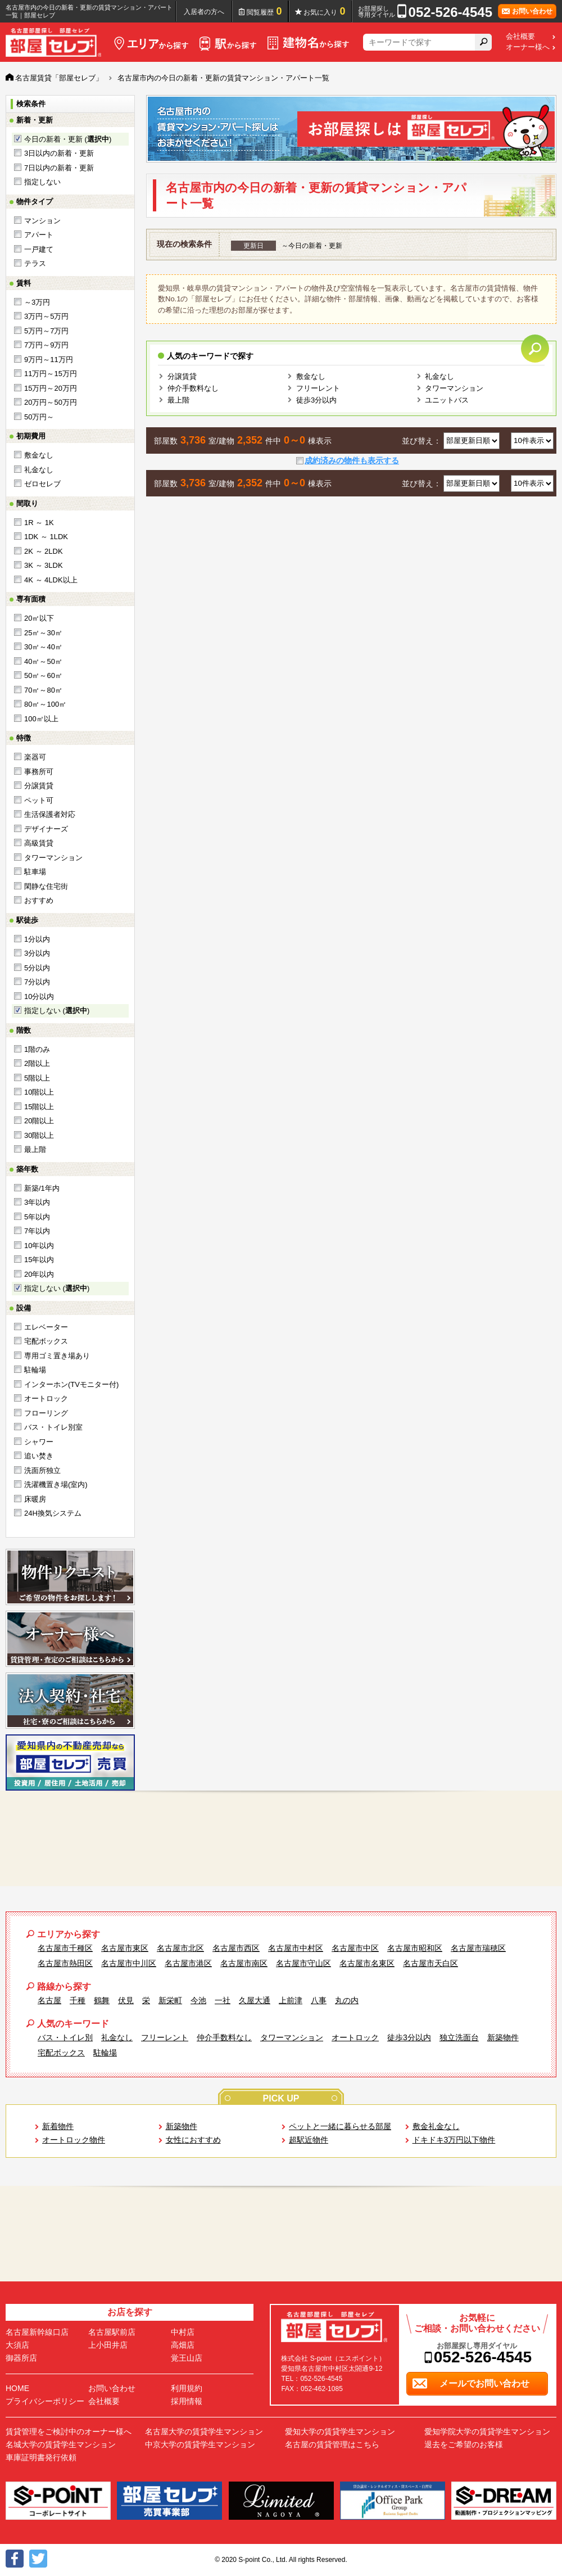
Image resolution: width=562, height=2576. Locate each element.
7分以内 (37, 982)
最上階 (35, 1149)
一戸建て (38, 249)
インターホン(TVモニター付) (71, 1384)
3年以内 (37, 1202)
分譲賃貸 (38, 785)
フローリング (46, 1413)
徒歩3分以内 (316, 400)
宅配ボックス (46, 1341)
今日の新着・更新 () (67, 139)
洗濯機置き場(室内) (56, 1484)
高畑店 (182, 2344)
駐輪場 (35, 1370)
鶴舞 (102, 2000)
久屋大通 (254, 2000)
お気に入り (324, 11)
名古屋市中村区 (295, 1948)
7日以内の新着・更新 (59, 168)
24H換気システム (52, 1513)
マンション (42, 220)
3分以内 (37, 953)
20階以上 (39, 1121)
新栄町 (170, 2000)
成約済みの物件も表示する (352, 460)
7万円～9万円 (46, 345)
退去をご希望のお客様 (463, 2444)
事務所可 (38, 771)
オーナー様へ (528, 47)
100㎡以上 (41, 719)
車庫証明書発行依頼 (41, 2457)
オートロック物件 (73, 2139)
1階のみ (37, 1049)
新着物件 (58, 2126)
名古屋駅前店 (111, 2332)
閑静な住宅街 (46, 886)
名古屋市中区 (355, 1948)
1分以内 (37, 939)
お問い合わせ (111, 2388)
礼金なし (38, 470)
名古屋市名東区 (367, 1963)
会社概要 (520, 36)
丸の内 (347, 2000)
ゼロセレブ (42, 484)
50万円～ (39, 417)
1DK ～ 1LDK (46, 536)
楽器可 (35, 757)
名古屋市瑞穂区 (478, 1948)
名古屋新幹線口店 (37, 2332)
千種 (77, 2000)
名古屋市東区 (124, 1948)
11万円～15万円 (50, 373)
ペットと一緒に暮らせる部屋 (340, 2126)
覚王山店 (186, 2357)
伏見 (126, 2000)
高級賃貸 (38, 843)
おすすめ (38, 900)
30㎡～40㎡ (43, 647)
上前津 (290, 2000)
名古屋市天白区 (430, 1963)
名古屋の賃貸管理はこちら (332, 2444)
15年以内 (39, 1259)
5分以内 (37, 968)
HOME (17, 2388)
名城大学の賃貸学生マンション (61, 2444)
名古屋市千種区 (65, 1948)
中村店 (182, 2332)
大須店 (17, 2344)
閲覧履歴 (264, 11)
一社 (222, 2000)
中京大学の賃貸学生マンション (200, 2444)
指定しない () (56, 1010)
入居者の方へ (204, 12)
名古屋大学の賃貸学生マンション (204, 2431)
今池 (198, 2000)
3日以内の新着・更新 (59, 153)
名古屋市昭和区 (414, 1948)
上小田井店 (108, 2344)
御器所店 (21, 2357)
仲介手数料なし (193, 388)
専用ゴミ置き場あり (57, 1356)
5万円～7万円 (46, 331)
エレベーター (46, 1327)
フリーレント (318, 388)
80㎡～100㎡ (45, 704)
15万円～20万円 (50, 388)
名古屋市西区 (236, 1948)
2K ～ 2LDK (43, 551)
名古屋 (49, 2000)
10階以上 (39, 1092)
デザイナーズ (46, 829)
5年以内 (37, 1217)
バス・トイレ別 (65, 2037)
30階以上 (39, 1135)
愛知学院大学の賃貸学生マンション (487, 2431)
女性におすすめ (193, 2139)
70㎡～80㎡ (43, 690)
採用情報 (186, 2401)
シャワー (38, 1442)
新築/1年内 (42, 1188)
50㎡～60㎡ (43, 675)
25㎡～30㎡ (43, 633)
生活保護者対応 (49, 814)
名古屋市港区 (188, 1963)
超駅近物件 (308, 2139)
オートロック (46, 1398)
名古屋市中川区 (128, 1963)
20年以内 (39, 1274)
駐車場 (35, 871)
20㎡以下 (39, 618)
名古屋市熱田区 (65, 1963)
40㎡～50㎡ (43, 661)
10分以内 (39, 996)
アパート (38, 235)
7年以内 (37, 1231)
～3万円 (37, 302)
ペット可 (38, 800)
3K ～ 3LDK (43, 565)
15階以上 (39, 1106)
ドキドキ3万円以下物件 (454, 2139)
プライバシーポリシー (45, 2401)
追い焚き (38, 1456)
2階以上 (37, 1063)
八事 (319, 2000)
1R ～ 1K (39, 522)
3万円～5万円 (46, 316)
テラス (35, 263)
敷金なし (38, 455)
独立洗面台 (459, 2037)
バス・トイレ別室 (53, 1427)
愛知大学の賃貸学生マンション (340, 2431)
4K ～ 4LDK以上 (51, 580)
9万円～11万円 (48, 359)
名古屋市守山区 (303, 1963)
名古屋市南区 (244, 1963)
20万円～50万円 (50, 402)
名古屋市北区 (180, 1948)
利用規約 (186, 2388)
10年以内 (39, 1245)
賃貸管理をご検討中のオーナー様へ (69, 2431)
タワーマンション (53, 857)
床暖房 (35, 1499)
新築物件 (503, 2037)
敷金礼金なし (436, 2126)
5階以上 (37, 1078)
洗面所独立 (42, 1470)
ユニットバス (447, 400)
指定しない (42, 182)
